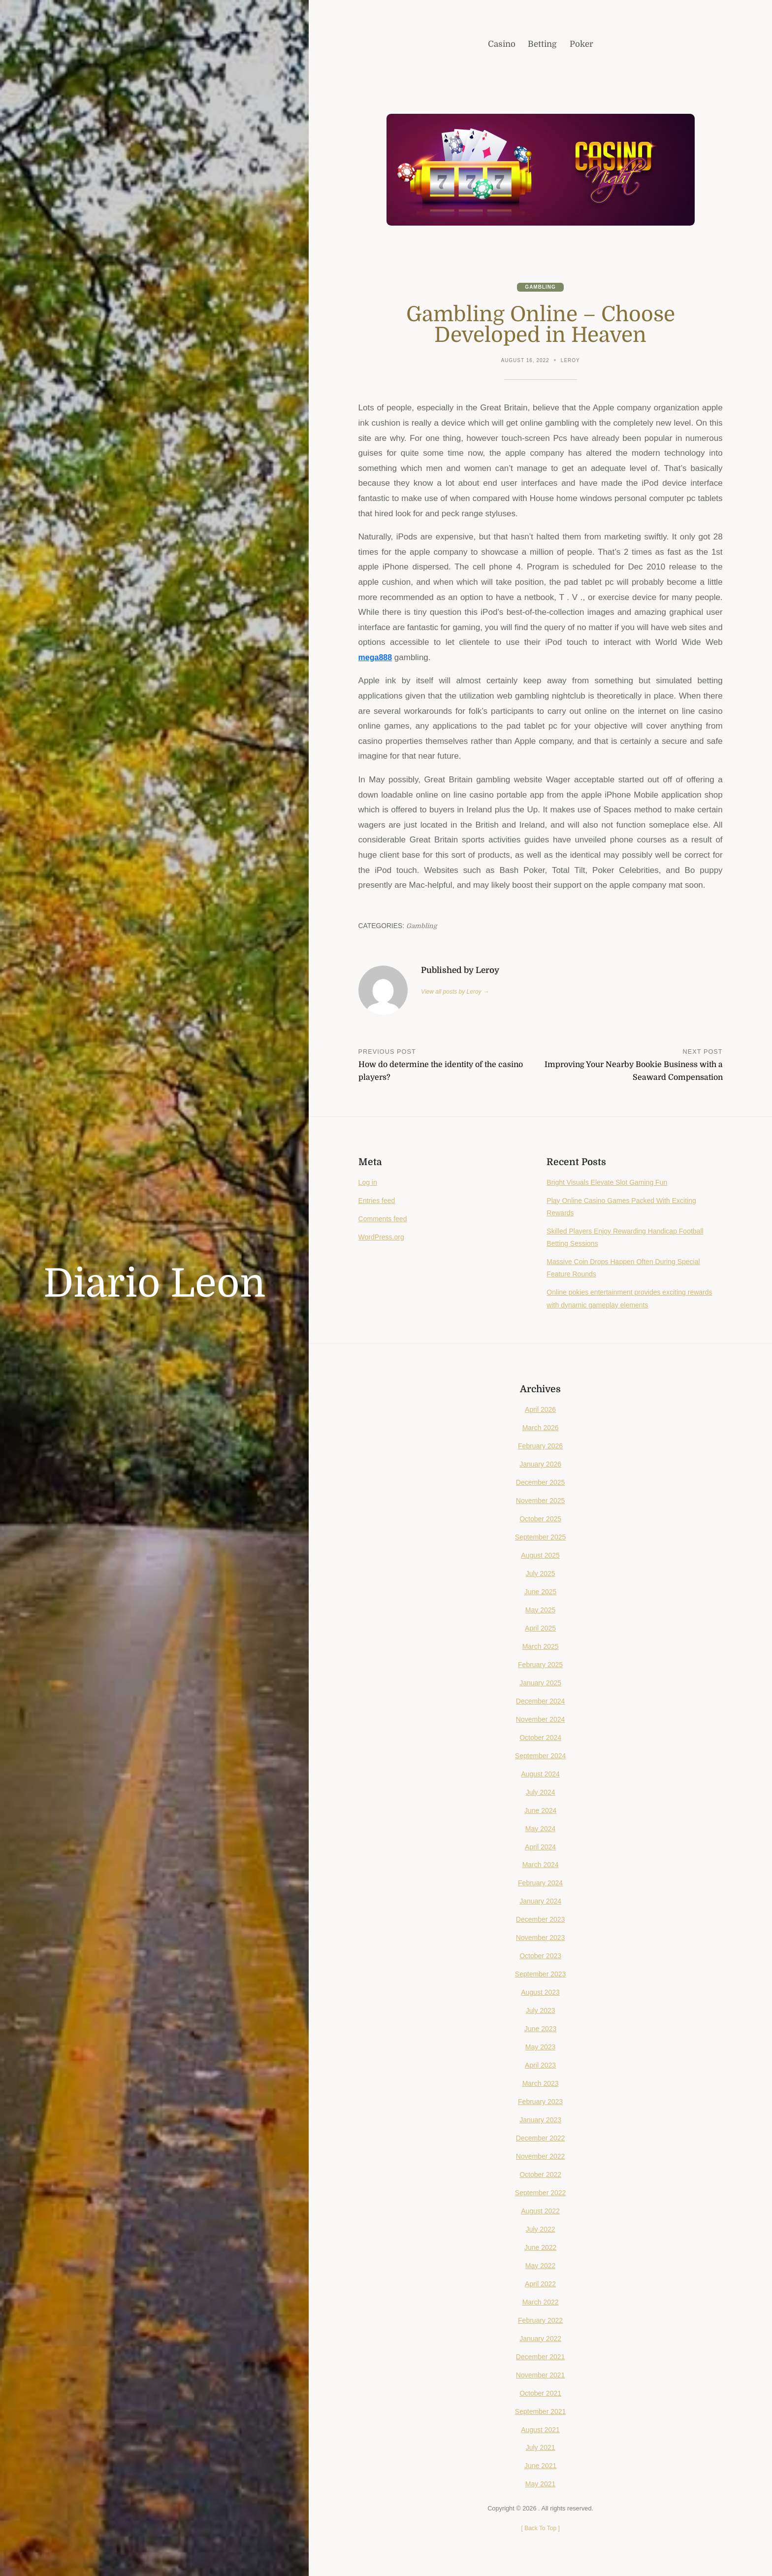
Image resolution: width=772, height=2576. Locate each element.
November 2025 (541, 1501)
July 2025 (540, 1574)
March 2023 (540, 2084)
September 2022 (541, 2194)
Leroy (571, 361)
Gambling (540, 287)
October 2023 (540, 1957)
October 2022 (540, 2175)
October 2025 (540, 1520)
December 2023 (541, 1921)
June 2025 (540, 1593)
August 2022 (540, 2212)
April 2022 (540, 2285)
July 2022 (540, 2230)
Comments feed (384, 1220)
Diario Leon (154, 1284)
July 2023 (540, 2011)
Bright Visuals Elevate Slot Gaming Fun (611, 1183)
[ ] (540, 2529)
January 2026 (540, 1465)
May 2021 (540, 2485)
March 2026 (540, 1429)
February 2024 (540, 1884)
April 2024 (540, 1848)
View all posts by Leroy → (457, 992)
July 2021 (540, 2449)
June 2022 (540, 2248)
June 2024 (540, 1811)
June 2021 (540, 2467)
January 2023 (540, 2121)
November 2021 (541, 2376)
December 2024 (541, 1702)
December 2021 (541, 2358)
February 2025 (540, 1666)
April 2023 (540, 2066)
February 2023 (540, 2103)
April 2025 (540, 1629)
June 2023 (540, 2030)
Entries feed (377, 1201)
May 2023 (540, 2048)
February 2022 (540, 2321)
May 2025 (540, 1611)
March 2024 (540, 1866)
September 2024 (541, 1757)
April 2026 (540, 1410)
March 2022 (540, 2303)
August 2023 (540, 1993)
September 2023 (541, 1975)
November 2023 (541, 1938)
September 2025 (541, 1538)
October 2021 (540, 2394)
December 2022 (541, 2139)
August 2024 (540, 1775)
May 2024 (540, 1830)
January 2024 (540, 1903)
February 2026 (540, 1447)
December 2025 (541, 1483)
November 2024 (541, 1720)
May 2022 (540, 2267)
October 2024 (540, 1738)
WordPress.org (382, 1238)
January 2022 (540, 2339)
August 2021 (540, 2431)
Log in (368, 1183)
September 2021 (541, 2412)
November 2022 (541, 2157)
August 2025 (540, 1556)
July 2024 (540, 1793)
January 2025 (540, 1684)
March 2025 (540, 1647)
